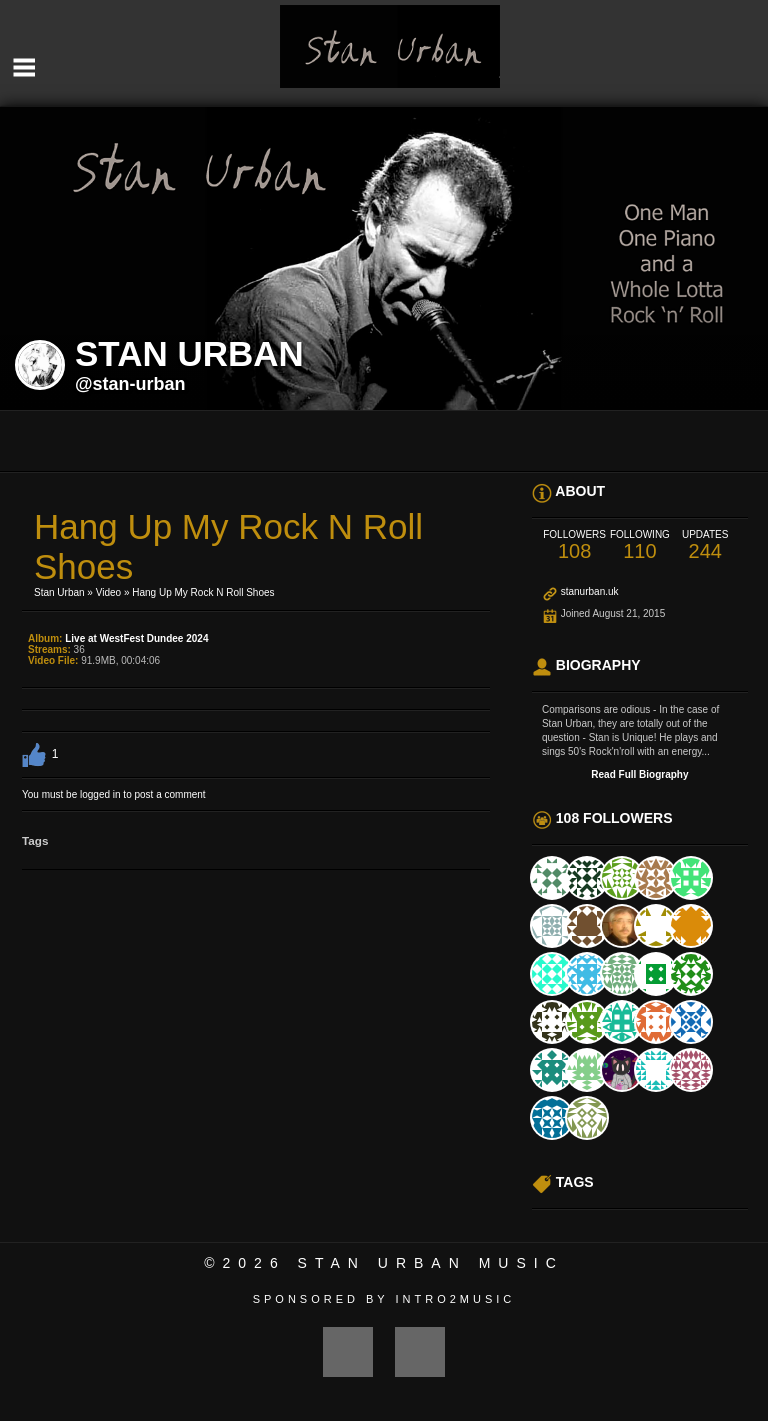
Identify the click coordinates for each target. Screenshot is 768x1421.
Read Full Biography (639, 774)
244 (705, 545)
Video (108, 592)
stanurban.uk (590, 591)
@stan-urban (130, 384)
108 (574, 545)
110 (639, 545)
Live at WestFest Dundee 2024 (136, 638)
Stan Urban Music (431, 1263)
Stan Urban (59, 592)
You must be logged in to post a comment (114, 794)
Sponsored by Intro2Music (384, 1299)
